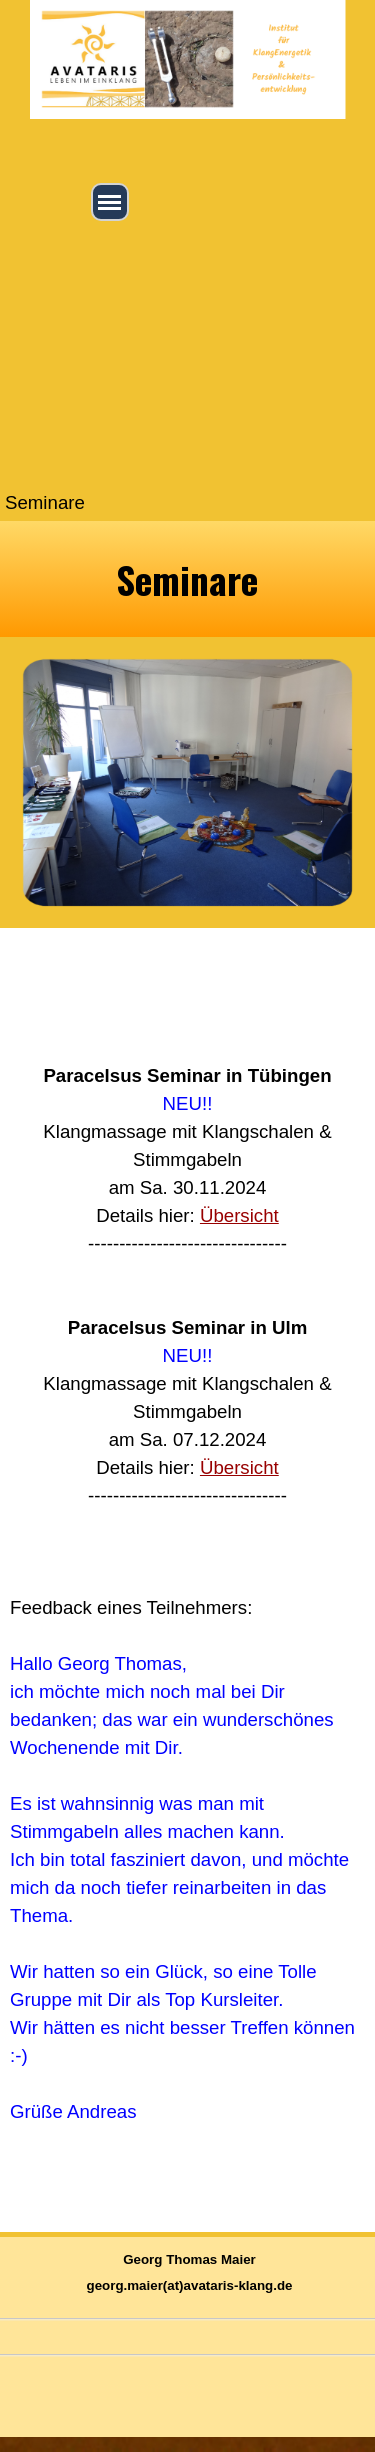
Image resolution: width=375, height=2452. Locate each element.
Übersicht (239, 1215)
